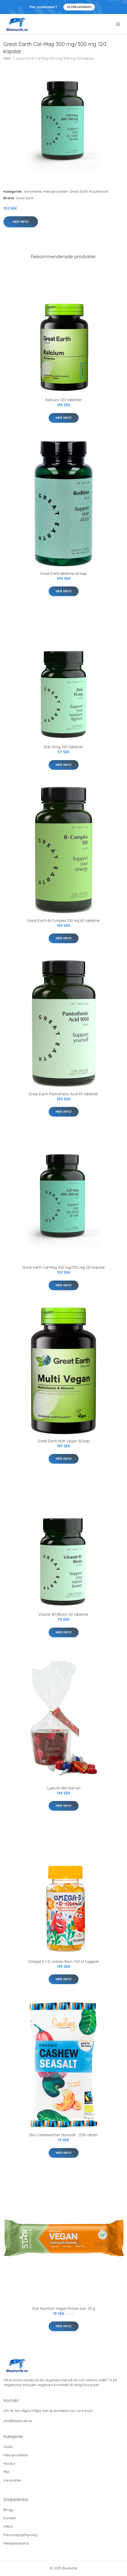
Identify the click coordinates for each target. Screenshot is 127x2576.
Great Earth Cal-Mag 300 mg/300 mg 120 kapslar (63, 1267)
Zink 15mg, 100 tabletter (63, 747)
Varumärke (33, 191)
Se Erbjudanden (79, 7)
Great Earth (79, 191)
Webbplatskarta (16, 2543)
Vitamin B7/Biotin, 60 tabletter (63, 1614)
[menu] (118, 24)
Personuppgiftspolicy (20, 2535)
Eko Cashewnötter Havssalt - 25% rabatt (63, 2135)
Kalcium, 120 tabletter (63, 400)
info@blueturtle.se (17, 2421)
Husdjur (9, 2463)
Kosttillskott (99, 191)
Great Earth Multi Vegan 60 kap (63, 1441)
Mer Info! (21, 222)
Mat (6, 2472)
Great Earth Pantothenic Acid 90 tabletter (63, 1094)
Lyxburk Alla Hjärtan (63, 1788)
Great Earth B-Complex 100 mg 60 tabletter (63, 920)
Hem (7, 58)
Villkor (8, 2526)
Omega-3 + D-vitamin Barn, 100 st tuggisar (63, 1961)
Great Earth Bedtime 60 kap (63, 573)
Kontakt (9, 2518)
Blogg (8, 2510)
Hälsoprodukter (55, 191)
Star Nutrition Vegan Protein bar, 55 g (63, 2308)
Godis (8, 2447)
